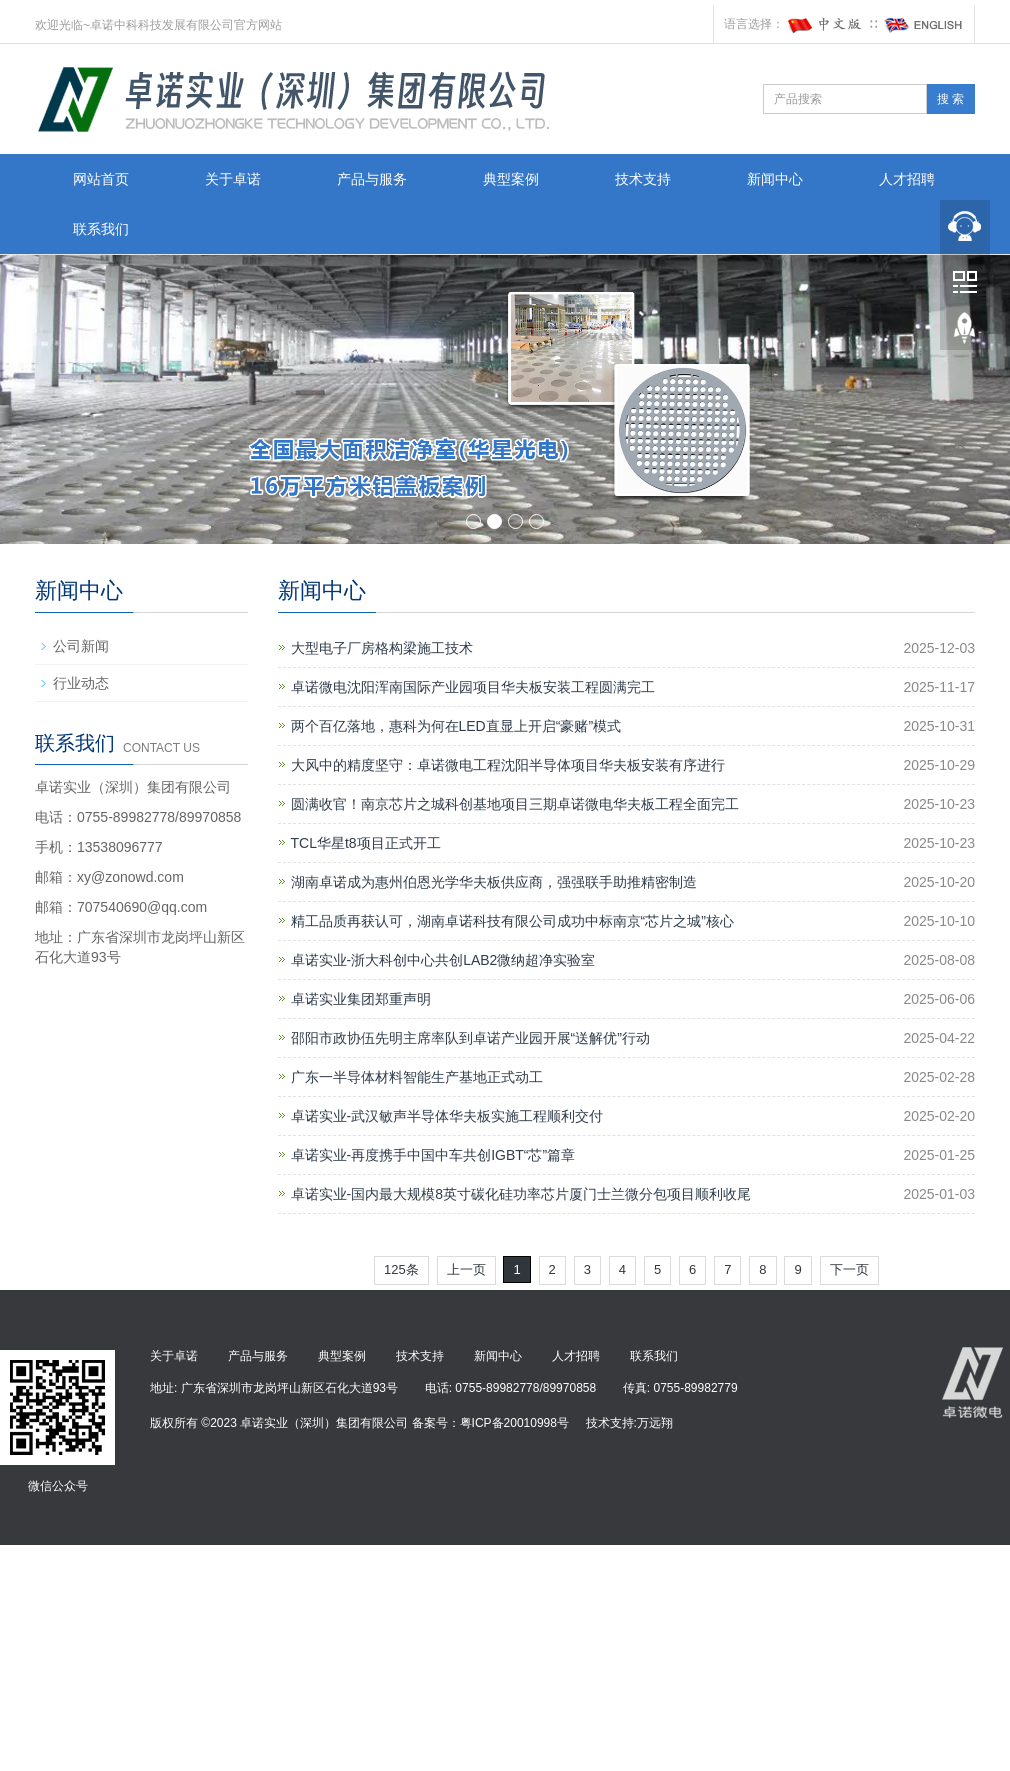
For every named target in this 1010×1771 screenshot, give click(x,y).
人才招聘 (907, 179)
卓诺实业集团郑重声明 (361, 999)
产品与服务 (372, 179)
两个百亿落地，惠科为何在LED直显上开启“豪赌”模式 (456, 726)
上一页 (466, 1269)
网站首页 (101, 179)
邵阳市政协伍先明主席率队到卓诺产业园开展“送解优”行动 (470, 1038)
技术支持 (643, 179)
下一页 (849, 1269)
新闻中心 (775, 179)
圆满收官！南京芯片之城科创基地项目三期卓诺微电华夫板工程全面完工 (515, 804)
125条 (401, 1269)
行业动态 (81, 683)
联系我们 (101, 229)
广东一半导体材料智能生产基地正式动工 (417, 1077)
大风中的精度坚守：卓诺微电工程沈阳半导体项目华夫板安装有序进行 (508, 765)
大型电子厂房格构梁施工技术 (382, 648)
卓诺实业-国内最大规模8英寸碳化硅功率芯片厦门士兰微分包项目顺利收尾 (521, 1194)
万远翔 (655, 1423)
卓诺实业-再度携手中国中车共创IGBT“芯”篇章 (433, 1155)
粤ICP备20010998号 (514, 1423)
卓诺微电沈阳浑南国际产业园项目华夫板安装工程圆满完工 (473, 687)
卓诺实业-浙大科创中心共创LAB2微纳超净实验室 (443, 960)
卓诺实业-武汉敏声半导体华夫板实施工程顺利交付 (447, 1116)
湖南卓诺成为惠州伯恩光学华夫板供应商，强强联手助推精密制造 (494, 882)
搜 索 (950, 99)
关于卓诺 (233, 179)
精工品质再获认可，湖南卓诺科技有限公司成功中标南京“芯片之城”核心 (512, 921)
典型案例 (511, 179)
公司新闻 (81, 646)
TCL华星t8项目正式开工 (366, 843)
